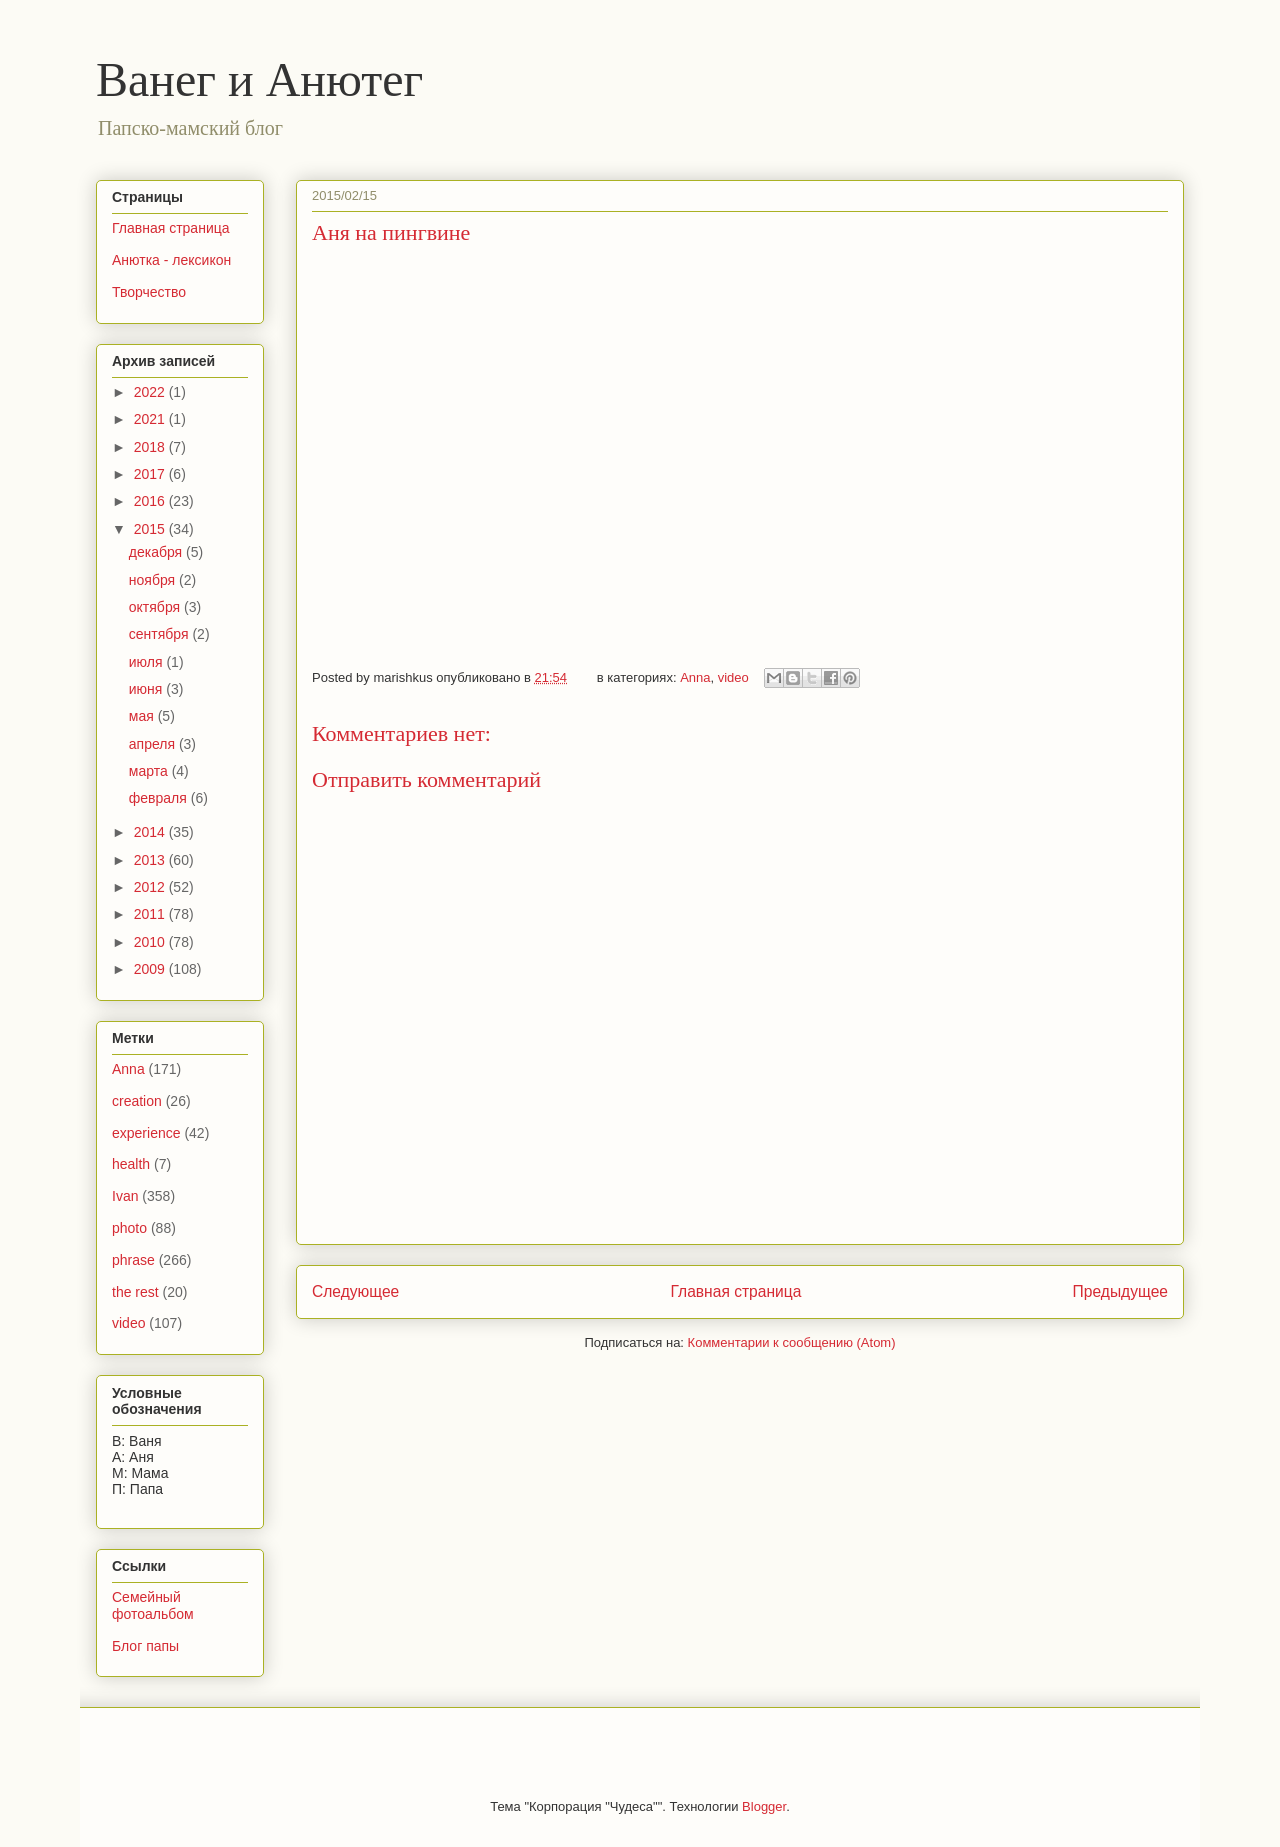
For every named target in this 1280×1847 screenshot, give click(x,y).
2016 (151, 501)
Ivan (125, 1196)
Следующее (355, 1291)
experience (146, 1133)
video (733, 677)
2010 (151, 942)
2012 (151, 887)
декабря (157, 552)
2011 (151, 914)
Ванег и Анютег (259, 79)
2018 (151, 447)
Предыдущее (1120, 1291)
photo (129, 1228)
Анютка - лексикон (171, 260)
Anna (695, 677)
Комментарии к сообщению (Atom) (792, 1342)
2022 (151, 392)
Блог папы (145, 1646)
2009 (151, 969)
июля (148, 662)
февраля (160, 798)
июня (148, 689)
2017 (151, 474)
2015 (151, 529)
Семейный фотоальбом (153, 1605)
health (131, 1164)
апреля (154, 744)
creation (137, 1101)
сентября (161, 634)
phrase (133, 1260)
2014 (151, 832)
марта (150, 771)
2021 (151, 419)
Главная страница (735, 1291)
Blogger (764, 1806)
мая (143, 716)
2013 (151, 860)
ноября (154, 580)
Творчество (149, 292)
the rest (135, 1292)
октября (156, 607)
